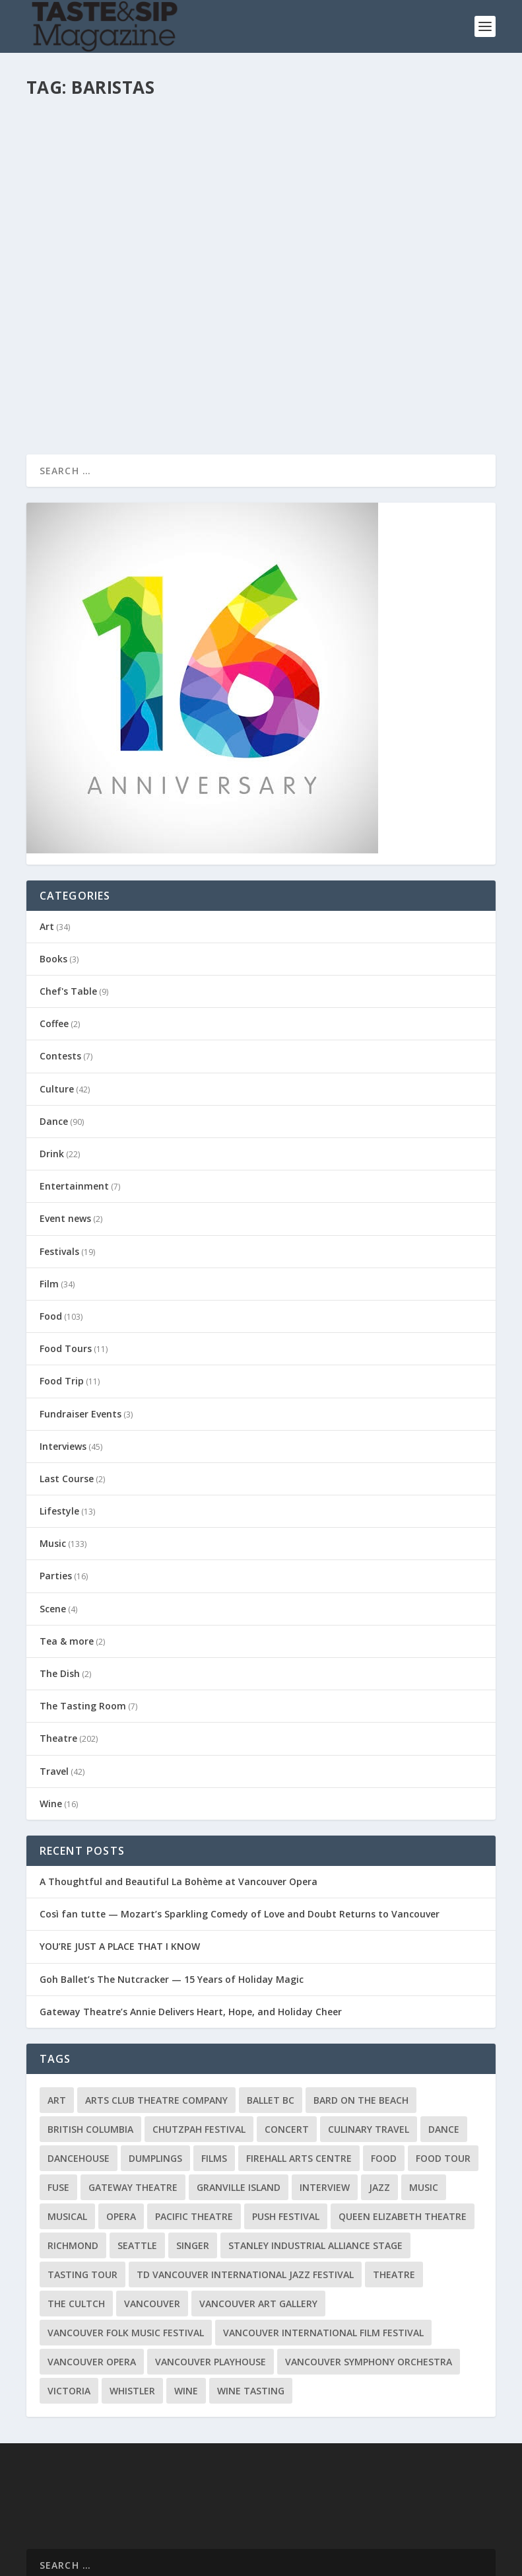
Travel (54, 1680)
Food (51, 1225)
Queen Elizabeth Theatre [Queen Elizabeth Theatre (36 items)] (403, 2125)
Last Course (67, 1387)
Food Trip (62, 1289)
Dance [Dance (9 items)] (443, 2038)
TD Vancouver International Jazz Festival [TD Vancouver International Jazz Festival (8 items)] (245, 2183)
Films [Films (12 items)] (214, 2067)
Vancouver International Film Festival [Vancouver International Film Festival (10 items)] (323, 2241)
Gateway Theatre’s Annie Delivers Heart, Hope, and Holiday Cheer (191, 1920)
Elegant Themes (117, 2545)
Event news (65, 1127)
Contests (60, 964)
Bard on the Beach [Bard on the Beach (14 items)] (360, 2009)
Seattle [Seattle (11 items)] (137, 2154)
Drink (178, 160)
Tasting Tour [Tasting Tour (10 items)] (82, 2183)
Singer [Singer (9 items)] (192, 2154)
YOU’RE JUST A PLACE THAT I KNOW (120, 1855)
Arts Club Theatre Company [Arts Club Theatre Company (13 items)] (156, 2009)
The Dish (60, 1582)
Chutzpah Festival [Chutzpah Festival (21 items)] (198, 2038)
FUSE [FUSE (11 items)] (58, 2096)
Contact (199, 2562)
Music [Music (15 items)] (423, 2096)
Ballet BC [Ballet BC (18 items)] (270, 2009)
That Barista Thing (342, 126)
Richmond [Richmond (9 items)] (73, 2154)
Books (53, 867)
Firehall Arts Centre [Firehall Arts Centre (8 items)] (299, 2067)
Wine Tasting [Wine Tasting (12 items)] (250, 2299)
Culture (57, 997)
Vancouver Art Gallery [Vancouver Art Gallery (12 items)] (258, 2212)
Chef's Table (68, 900)
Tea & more (67, 1550)
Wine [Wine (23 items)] (186, 2299)
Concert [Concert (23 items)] (287, 2038)
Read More (74, 305)
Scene (53, 1517)
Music (53, 1452)
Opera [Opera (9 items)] (121, 2125)
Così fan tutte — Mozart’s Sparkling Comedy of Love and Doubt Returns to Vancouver (240, 1822)
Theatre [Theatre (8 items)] (394, 2183)
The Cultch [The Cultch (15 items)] (76, 2212)
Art (47, 835)
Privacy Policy (290, 2562)
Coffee (54, 932)
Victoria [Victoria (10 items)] (69, 2299)
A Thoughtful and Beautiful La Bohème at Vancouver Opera (178, 1790)
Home (159, 2562)
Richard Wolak (77, 160)
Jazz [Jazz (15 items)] (379, 2096)
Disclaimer (351, 2562)
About (238, 2562)
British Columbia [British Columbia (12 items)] (90, 2038)
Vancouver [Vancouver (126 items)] (152, 2212)
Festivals (59, 1160)
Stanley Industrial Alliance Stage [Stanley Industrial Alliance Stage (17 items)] (315, 2154)
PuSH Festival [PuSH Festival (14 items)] (285, 2125)
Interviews (63, 1355)
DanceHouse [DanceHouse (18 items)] (79, 2067)
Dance (54, 1030)
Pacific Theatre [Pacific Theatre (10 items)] (194, 2125)
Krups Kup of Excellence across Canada (137, 133)
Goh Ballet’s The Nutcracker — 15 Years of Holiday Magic (172, 1888)
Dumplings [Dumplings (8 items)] (155, 2067)
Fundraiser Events (80, 1322)
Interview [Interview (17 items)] (325, 2096)
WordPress (241, 2545)
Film (49, 1192)
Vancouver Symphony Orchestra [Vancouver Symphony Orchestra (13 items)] (368, 2270)
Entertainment (74, 1095)
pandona (310, 147)
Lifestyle (59, 1419)
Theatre (58, 1647)
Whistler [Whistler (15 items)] (132, 2299)
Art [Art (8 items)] (57, 2009)
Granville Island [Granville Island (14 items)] (238, 2096)
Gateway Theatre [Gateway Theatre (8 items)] (133, 2096)
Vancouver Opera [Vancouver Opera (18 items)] (92, 2270)
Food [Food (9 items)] (384, 2067)
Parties (56, 1484)
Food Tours (66, 1257)
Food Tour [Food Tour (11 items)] (443, 2067)
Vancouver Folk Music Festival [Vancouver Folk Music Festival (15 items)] (126, 2241)
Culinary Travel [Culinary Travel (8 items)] (368, 2038)
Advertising (407, 2562)
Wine (51, 1712)
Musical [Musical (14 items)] (67, 2125)
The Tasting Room (83, 1614)
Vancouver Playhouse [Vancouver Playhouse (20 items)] (210, 2270)
